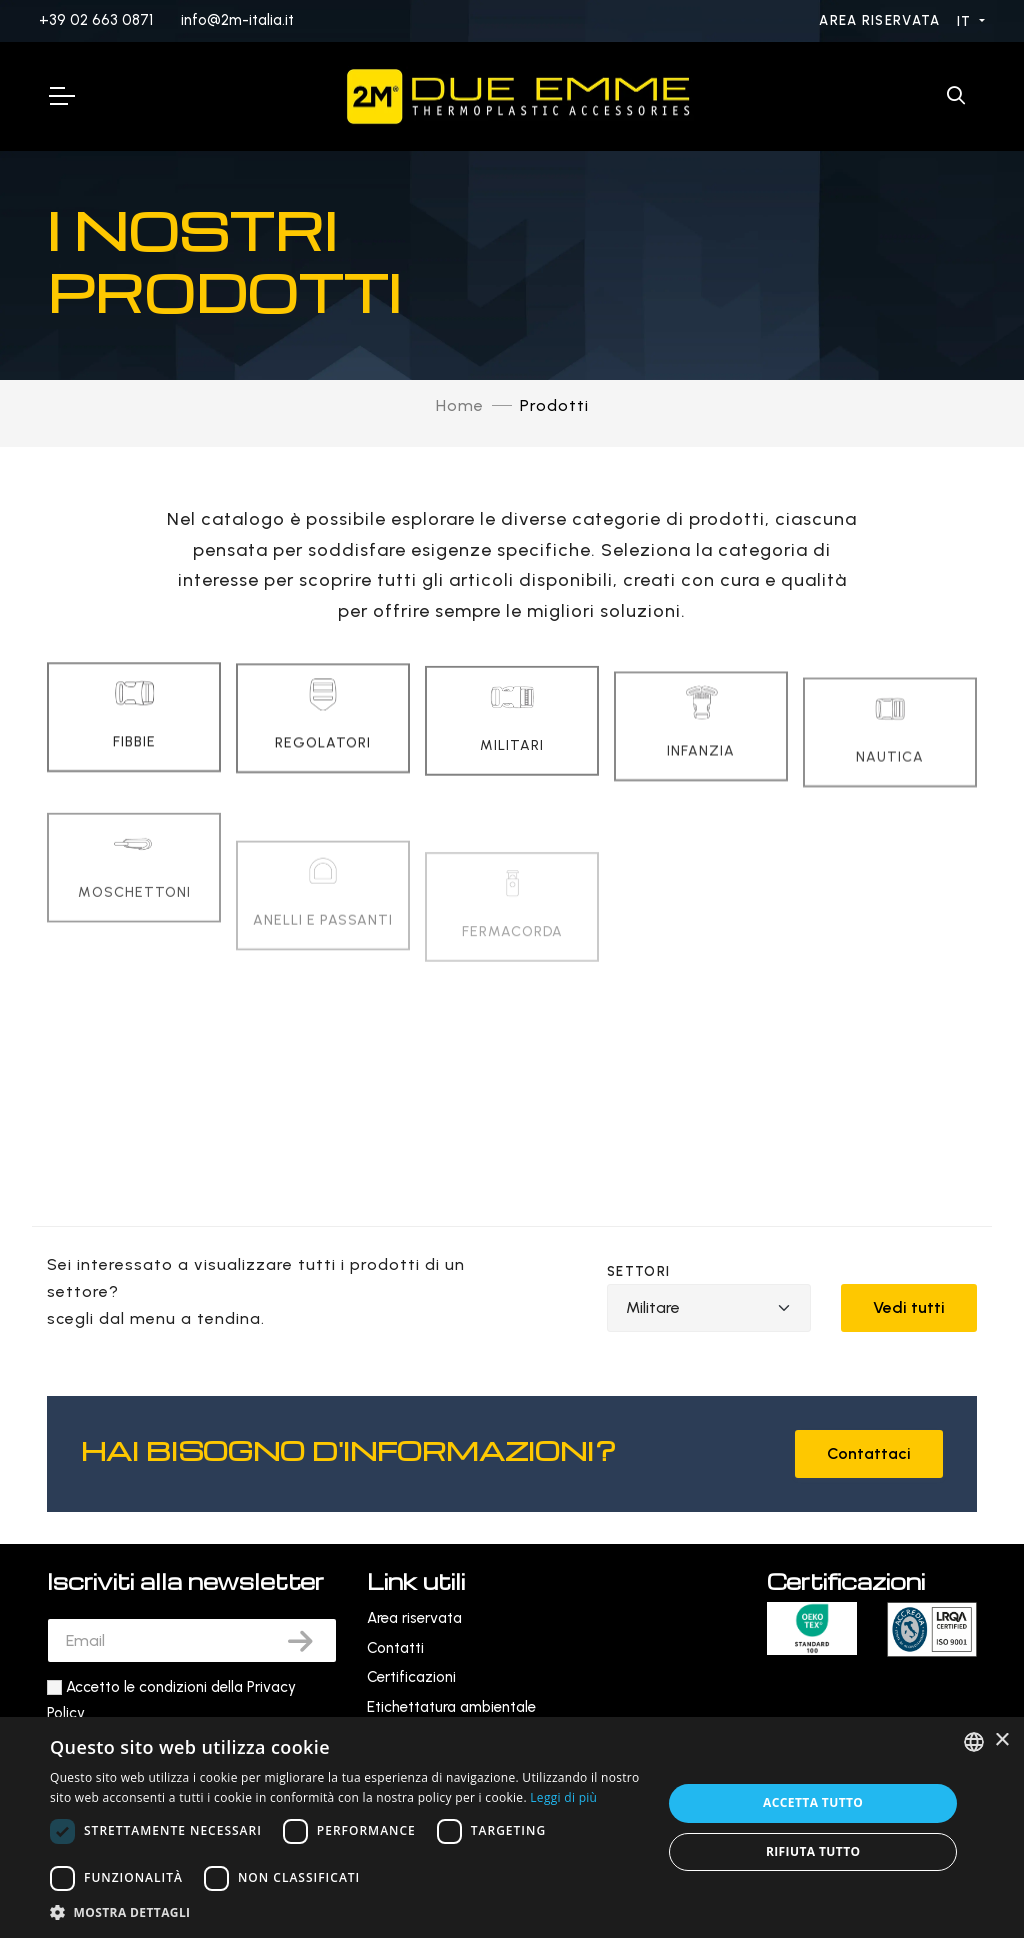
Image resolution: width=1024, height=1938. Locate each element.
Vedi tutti (909, 1307)
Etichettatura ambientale (451, 1707)
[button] (347, 1912)
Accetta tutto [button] (813, 1802)
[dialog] (512, 1827)
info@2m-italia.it (237, 20)
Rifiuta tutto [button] (813, 1851)
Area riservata (882, 20)
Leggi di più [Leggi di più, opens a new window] (563, 1797)
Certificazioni (411, 1677)
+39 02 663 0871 (96, 20)
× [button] (1001, 1740)
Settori (638, 1271)
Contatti (395, 1648)
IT (966, 21)
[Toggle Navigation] (61, 96)
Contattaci (869, 1453)
